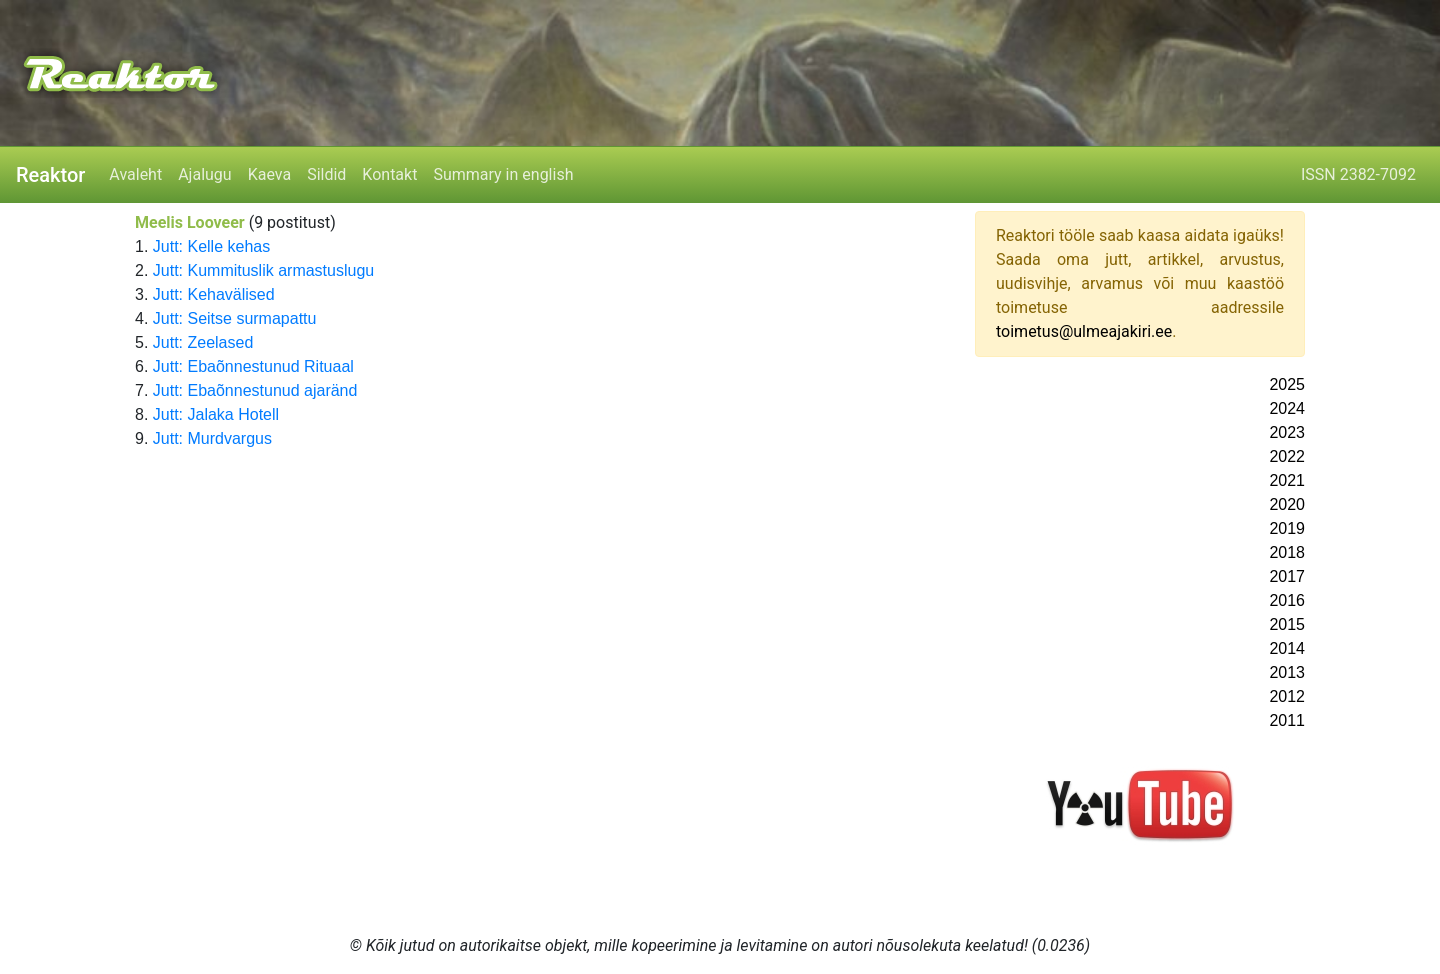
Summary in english (503, 174)
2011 (1287, 720)
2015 (1287, 624)
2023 (1287, 432)
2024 (1287, 408)
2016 (1287, 600)
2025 (1287, 384)
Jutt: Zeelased (203, 342)
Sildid (326, 174)
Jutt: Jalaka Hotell (216, 414)
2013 (1287, 672)
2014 (1287, 648)
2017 (1287, 576)
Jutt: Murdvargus (212, 438)
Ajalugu (204, 174)
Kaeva (269, 174)
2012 (1287, 696)
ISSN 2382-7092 (1358, 174)
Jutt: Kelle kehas (211, 246)
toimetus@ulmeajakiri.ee (1084, 331)
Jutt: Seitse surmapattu (235, 318)
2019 (1287, 528)
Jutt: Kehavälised (214, 294)
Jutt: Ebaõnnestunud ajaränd (255, 390)
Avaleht (135, 174)
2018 (1287, 552)
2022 (1287, 456)
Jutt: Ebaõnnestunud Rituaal (253, 366)
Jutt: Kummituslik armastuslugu (263, 270)
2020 (1287, 504)
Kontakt (389, 174)
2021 (1287, 480)
